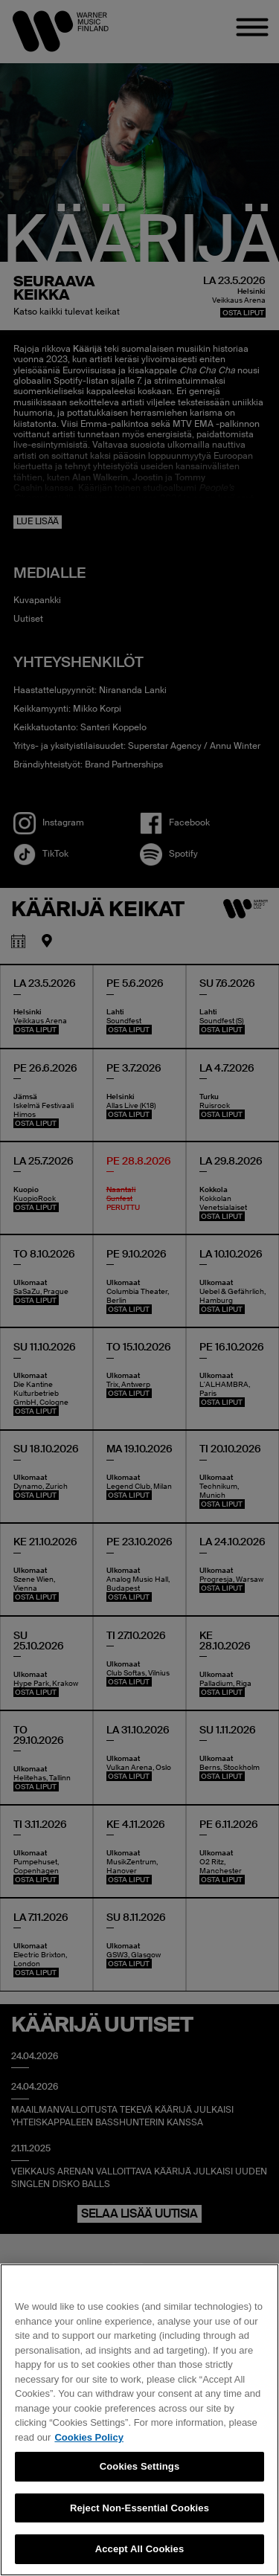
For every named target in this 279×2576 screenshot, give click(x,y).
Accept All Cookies (140, 2548)
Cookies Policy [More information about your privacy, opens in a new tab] (88, 2437)
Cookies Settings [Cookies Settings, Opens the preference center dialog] (140, 2466)
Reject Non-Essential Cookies (139, 2508)
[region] (139, 2420)
